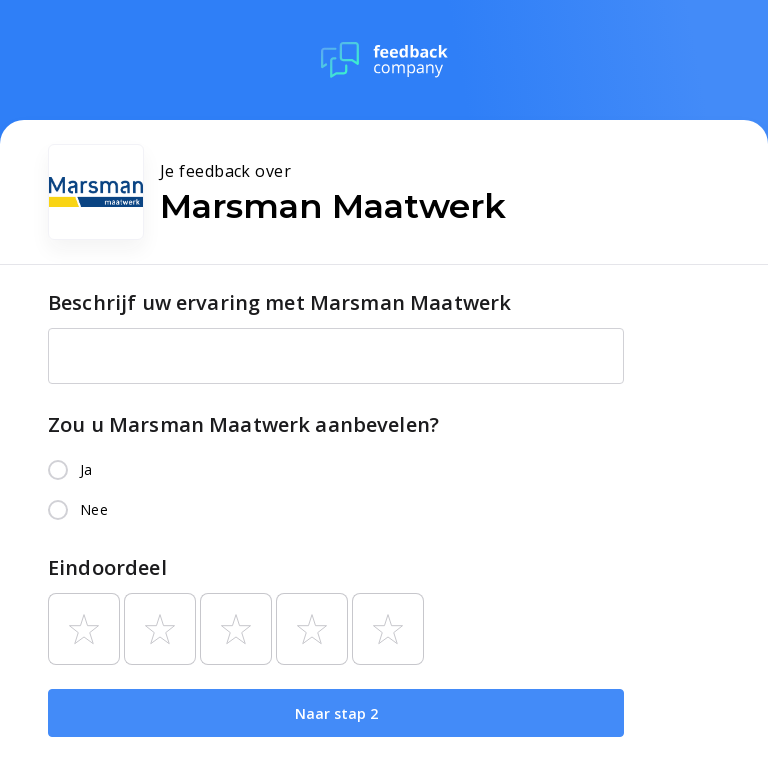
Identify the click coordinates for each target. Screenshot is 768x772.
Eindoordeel (107, 567)
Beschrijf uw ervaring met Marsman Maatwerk (279, 302)
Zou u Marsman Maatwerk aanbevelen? (243, 424)
